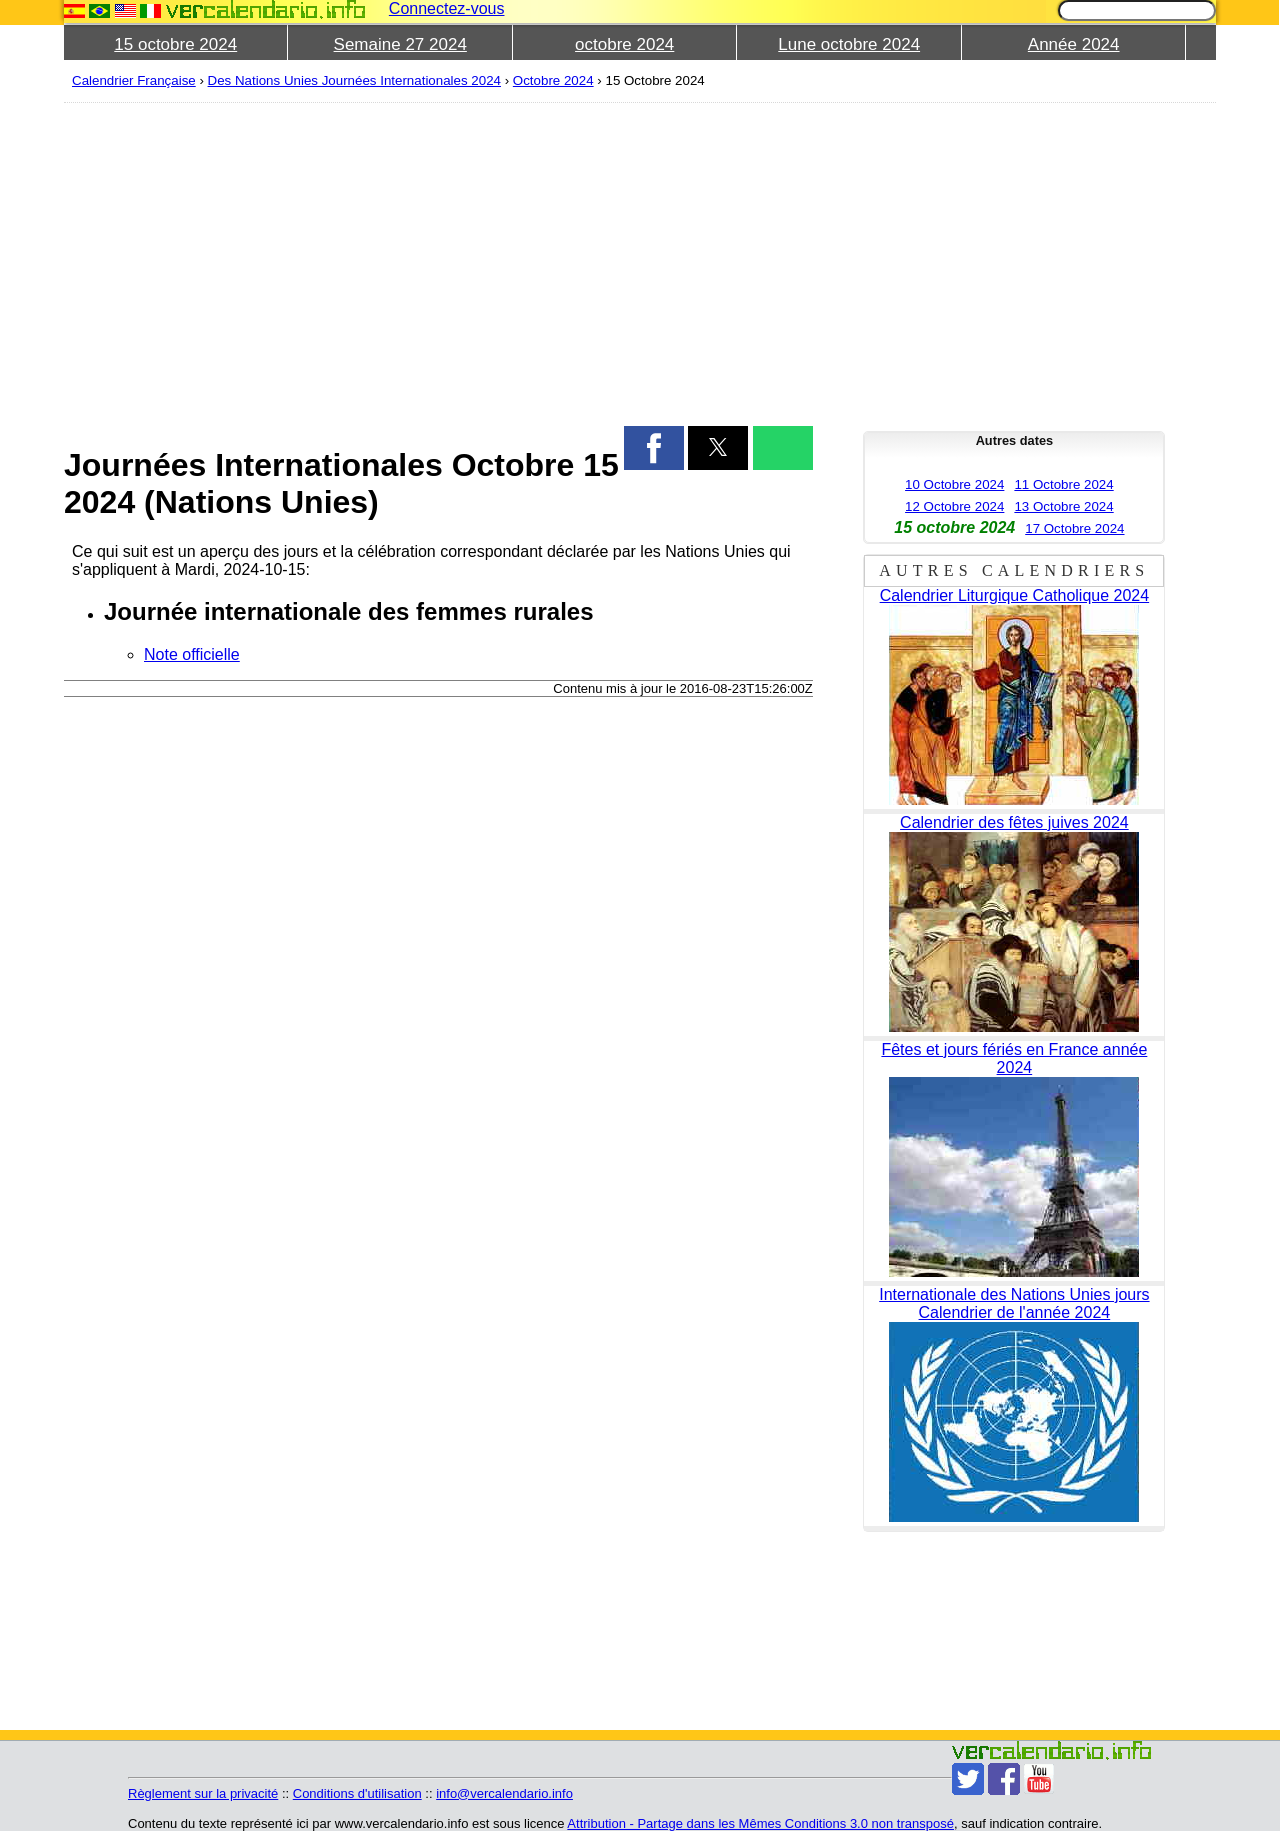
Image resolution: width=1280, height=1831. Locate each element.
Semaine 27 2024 (400, 44)
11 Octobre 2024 (1063, 484)
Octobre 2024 (553, 80)
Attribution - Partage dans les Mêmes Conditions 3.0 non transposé (760, 1823)
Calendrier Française (134, 80)
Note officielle (192, 654)
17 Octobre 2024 (1074, 528)
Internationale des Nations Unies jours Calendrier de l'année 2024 (1014, 1303)
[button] (654, 448)
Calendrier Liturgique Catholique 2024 (1015, 595)
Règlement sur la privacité (203, 1793)
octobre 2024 (624, 44)
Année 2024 (1074, 44)
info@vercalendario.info (504, 1793)
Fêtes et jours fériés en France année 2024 (1014, 1058)
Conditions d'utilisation (357, 1793)
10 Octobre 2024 (954, 484)
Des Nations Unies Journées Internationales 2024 (354, 80)
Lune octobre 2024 (849, 44)
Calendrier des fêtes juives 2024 (1014, 822)
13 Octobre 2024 (1063, 506)
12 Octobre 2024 (954, 506)
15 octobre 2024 (175, 44)
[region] (438, 262)
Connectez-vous (447, 8)
